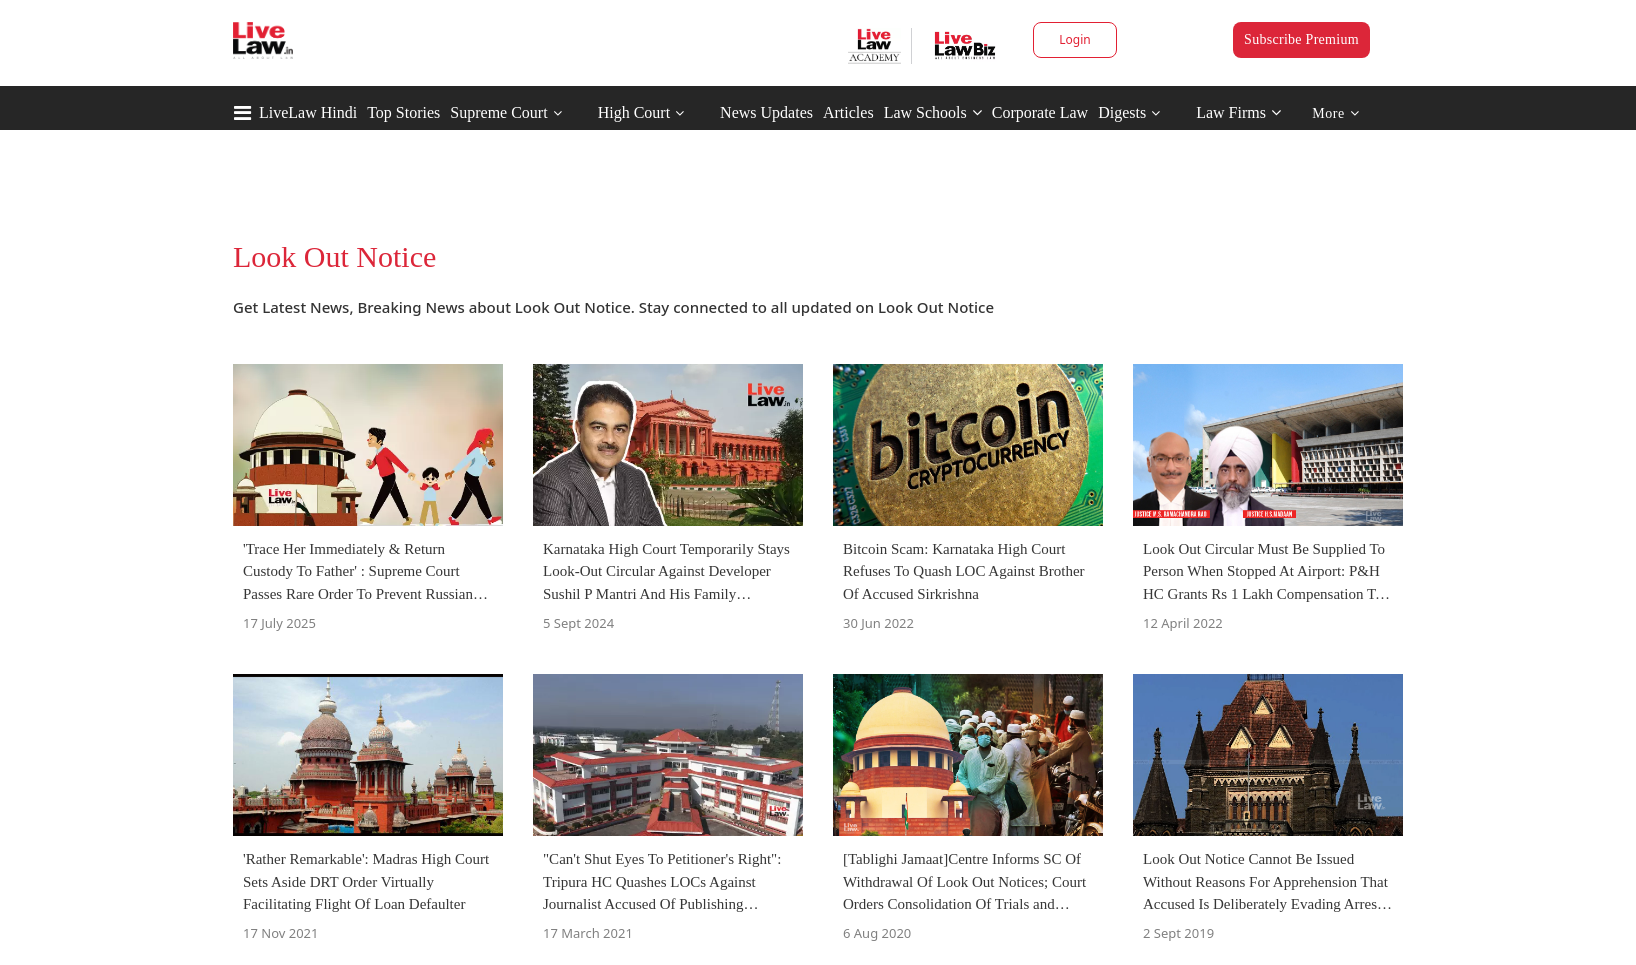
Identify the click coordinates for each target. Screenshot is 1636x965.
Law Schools (933, 112)
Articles (848, 112)
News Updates (766, 112)
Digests (1122, 112)
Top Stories (403, 112)
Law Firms (1238, 112)
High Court (634, 112)
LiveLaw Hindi (308, 112)
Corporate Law (1040, 112)
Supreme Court (498, 112)
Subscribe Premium (1301, 39)
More (1335, 113)
